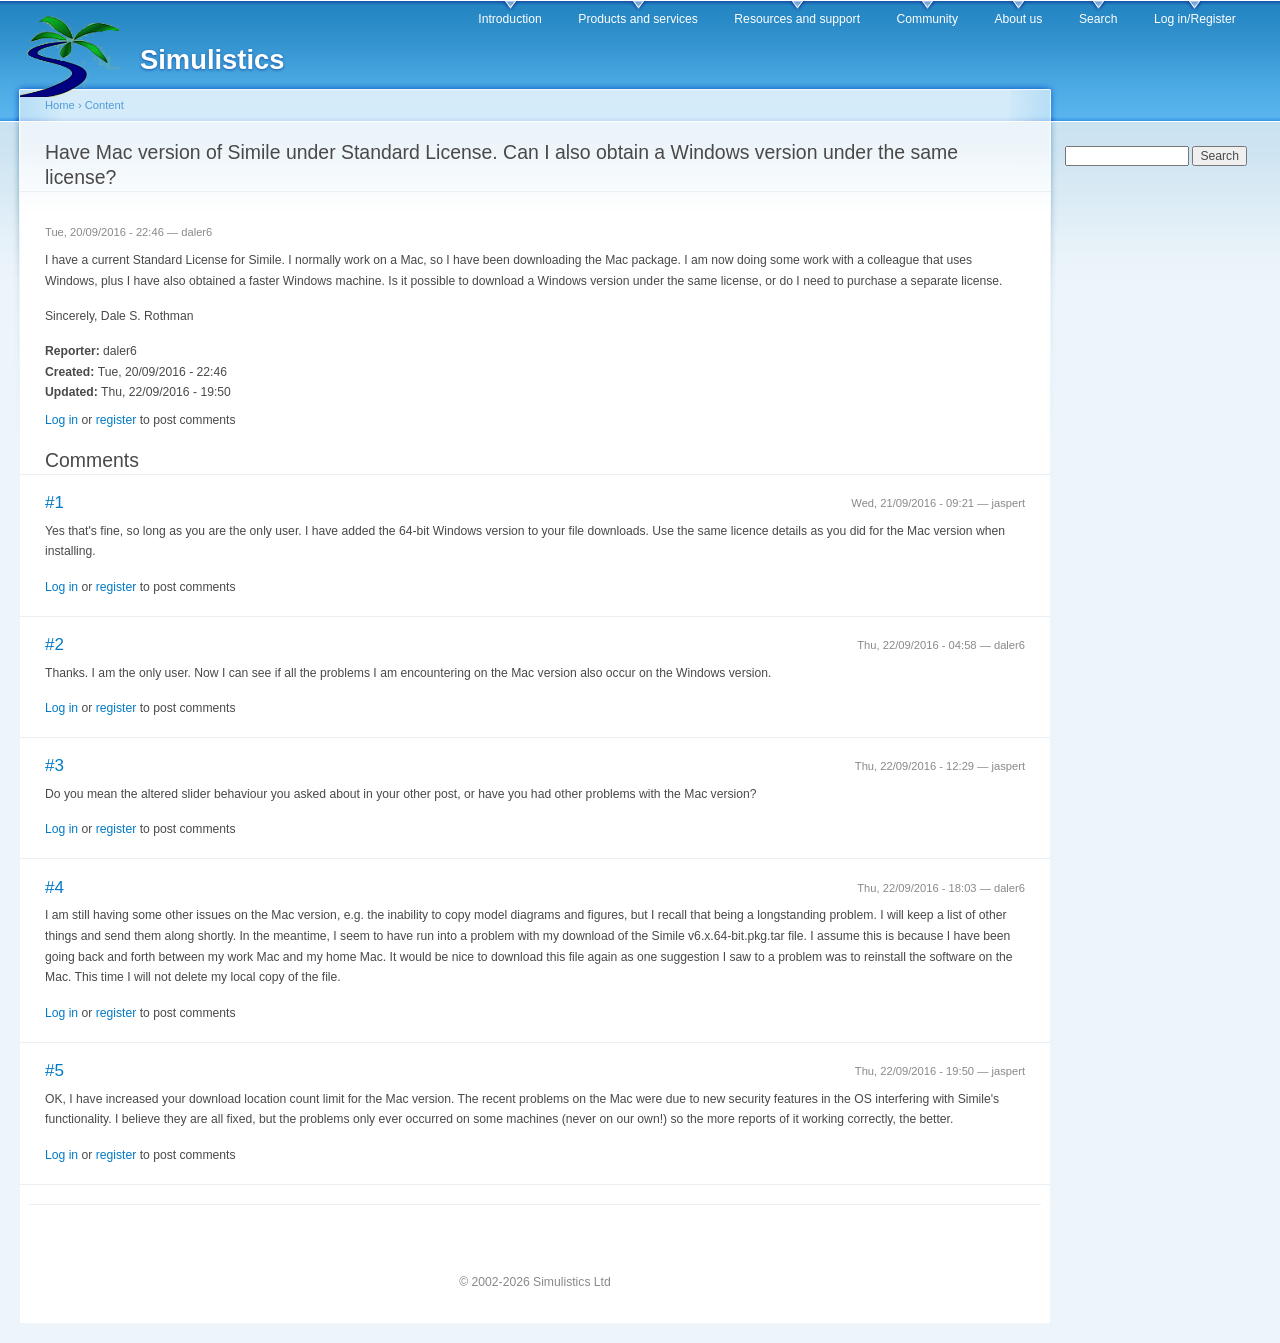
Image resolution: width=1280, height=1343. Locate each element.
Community (927, 19)
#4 (54, 887)
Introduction (510, 19)
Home (60, 105)
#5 (54, 1070)
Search (1098, 19)
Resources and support (797, 19)
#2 (54, 644)
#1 (54, 502)
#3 (54, 765)
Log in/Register (1195, 19)
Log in (61, 420)
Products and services (638, 19)
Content (104, 105)
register (116, 420)
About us (1018, 19)
